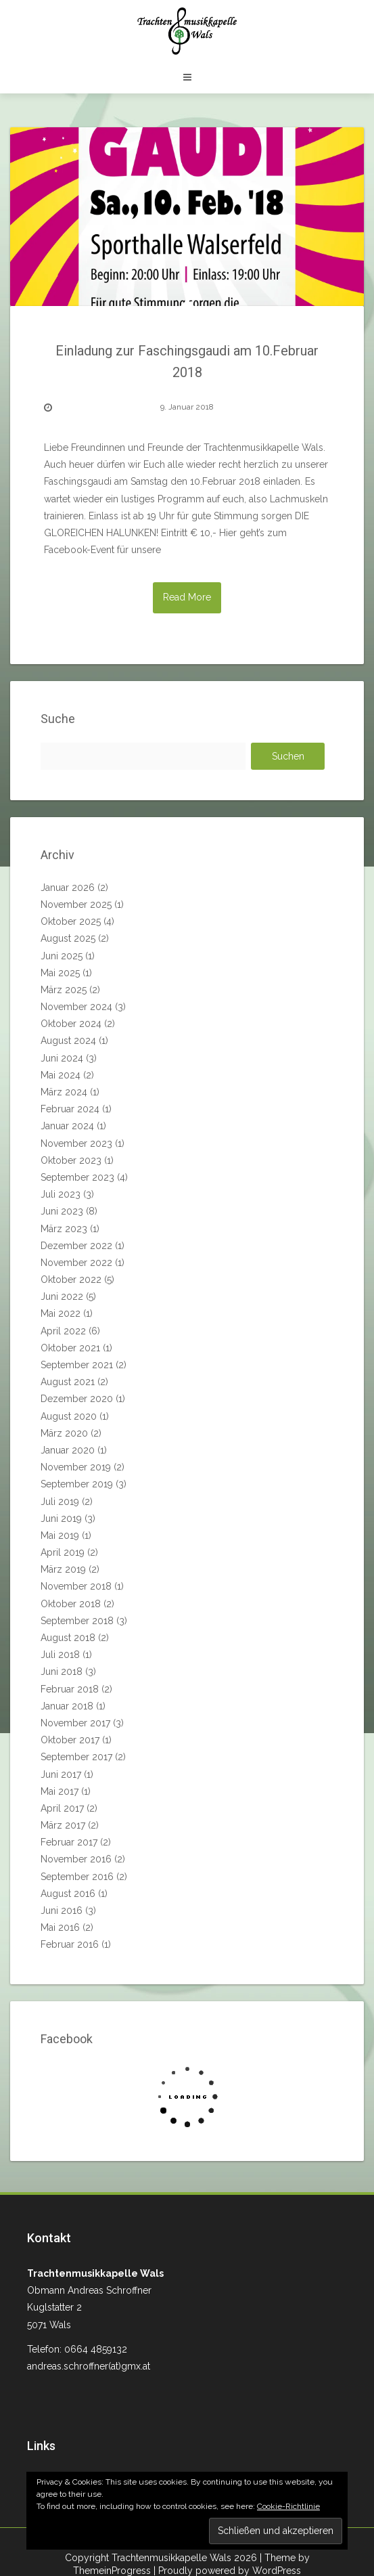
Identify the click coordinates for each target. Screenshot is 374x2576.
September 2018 (77, 1620)
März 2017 (63, 1825)
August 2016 (68, 1893)
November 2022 (76, 1262)
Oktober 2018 (71, 1603)
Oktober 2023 (71, 1160)
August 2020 (69, 1416)
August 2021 (68, 1381)
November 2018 (76, 1586)
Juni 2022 (62, 1296)
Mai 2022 (60, 1313)
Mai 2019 (60, 1535)
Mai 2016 (60, 1927)
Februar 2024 (70, 1109)
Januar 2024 (67, 1125)
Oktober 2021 (70, 1347)
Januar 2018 (67, 1706)
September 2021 (77, 1364)
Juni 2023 (62, 1211)
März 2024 (64, 1092)
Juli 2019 (60, 1501)
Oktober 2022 (71, 1279)
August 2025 (68, 938)
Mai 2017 (59, 1791)
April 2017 (62, 1808)
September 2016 (77, 1876)
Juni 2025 (62, 956)
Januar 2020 (68, 1450)
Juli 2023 (60, 1194)
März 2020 (64, 1433)
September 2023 (77, 1177)
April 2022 (63, 1331)
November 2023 (76, 1143)
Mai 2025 (60, 972)
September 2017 (76, 1756)
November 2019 (76, 1467)
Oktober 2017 (70, 1739)
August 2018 (68, 1637)
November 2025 (76, 904)
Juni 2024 (62, 1058)
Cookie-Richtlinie (288, 2506)
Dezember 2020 (77, 1398)
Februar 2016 (70, 1944)
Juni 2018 (62, 1671)
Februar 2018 (70, 1689)
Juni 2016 (62, 1910)
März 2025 (64, 989)
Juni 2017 (61, 1774)
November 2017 (75, 1723)
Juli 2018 (60, 1654)
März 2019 (63, 1569)
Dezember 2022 (76, 1245)
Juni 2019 (61, 1518)
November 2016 (76, 1859)
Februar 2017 (69, 1842)
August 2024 (68, 1040)
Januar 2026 (68, 887)
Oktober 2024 (71, 1023)
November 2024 (76, 1006)
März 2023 (64, 1228)
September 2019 (77, 1484)
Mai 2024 (60, 1075)
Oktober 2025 (71, 921)
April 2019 (63, 1552)
